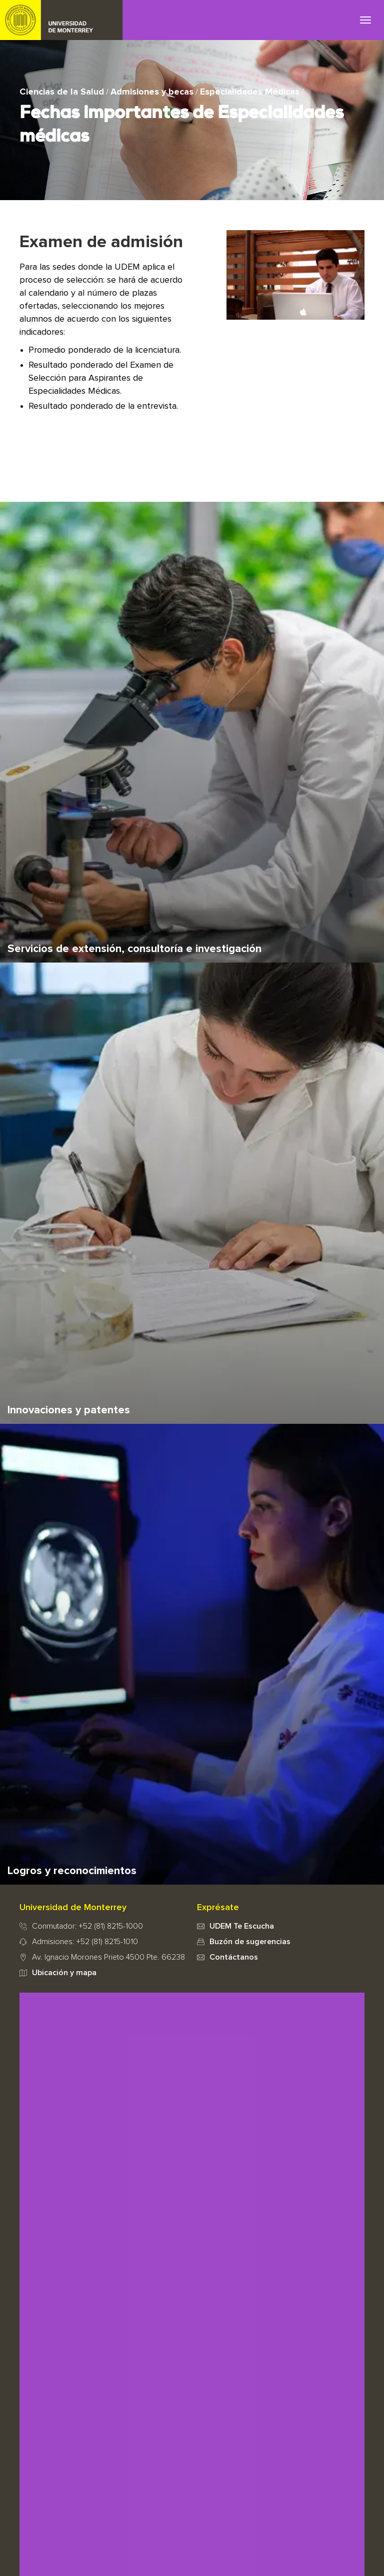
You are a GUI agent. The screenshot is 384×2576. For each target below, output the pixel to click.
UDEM (61, 20)
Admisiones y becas (152, 92)
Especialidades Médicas (250, 92)
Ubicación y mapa (64, 1973)
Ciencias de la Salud (62, 92)
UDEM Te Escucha (242, 1926)
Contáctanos (234, 1957)
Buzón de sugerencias (250, 1942)
